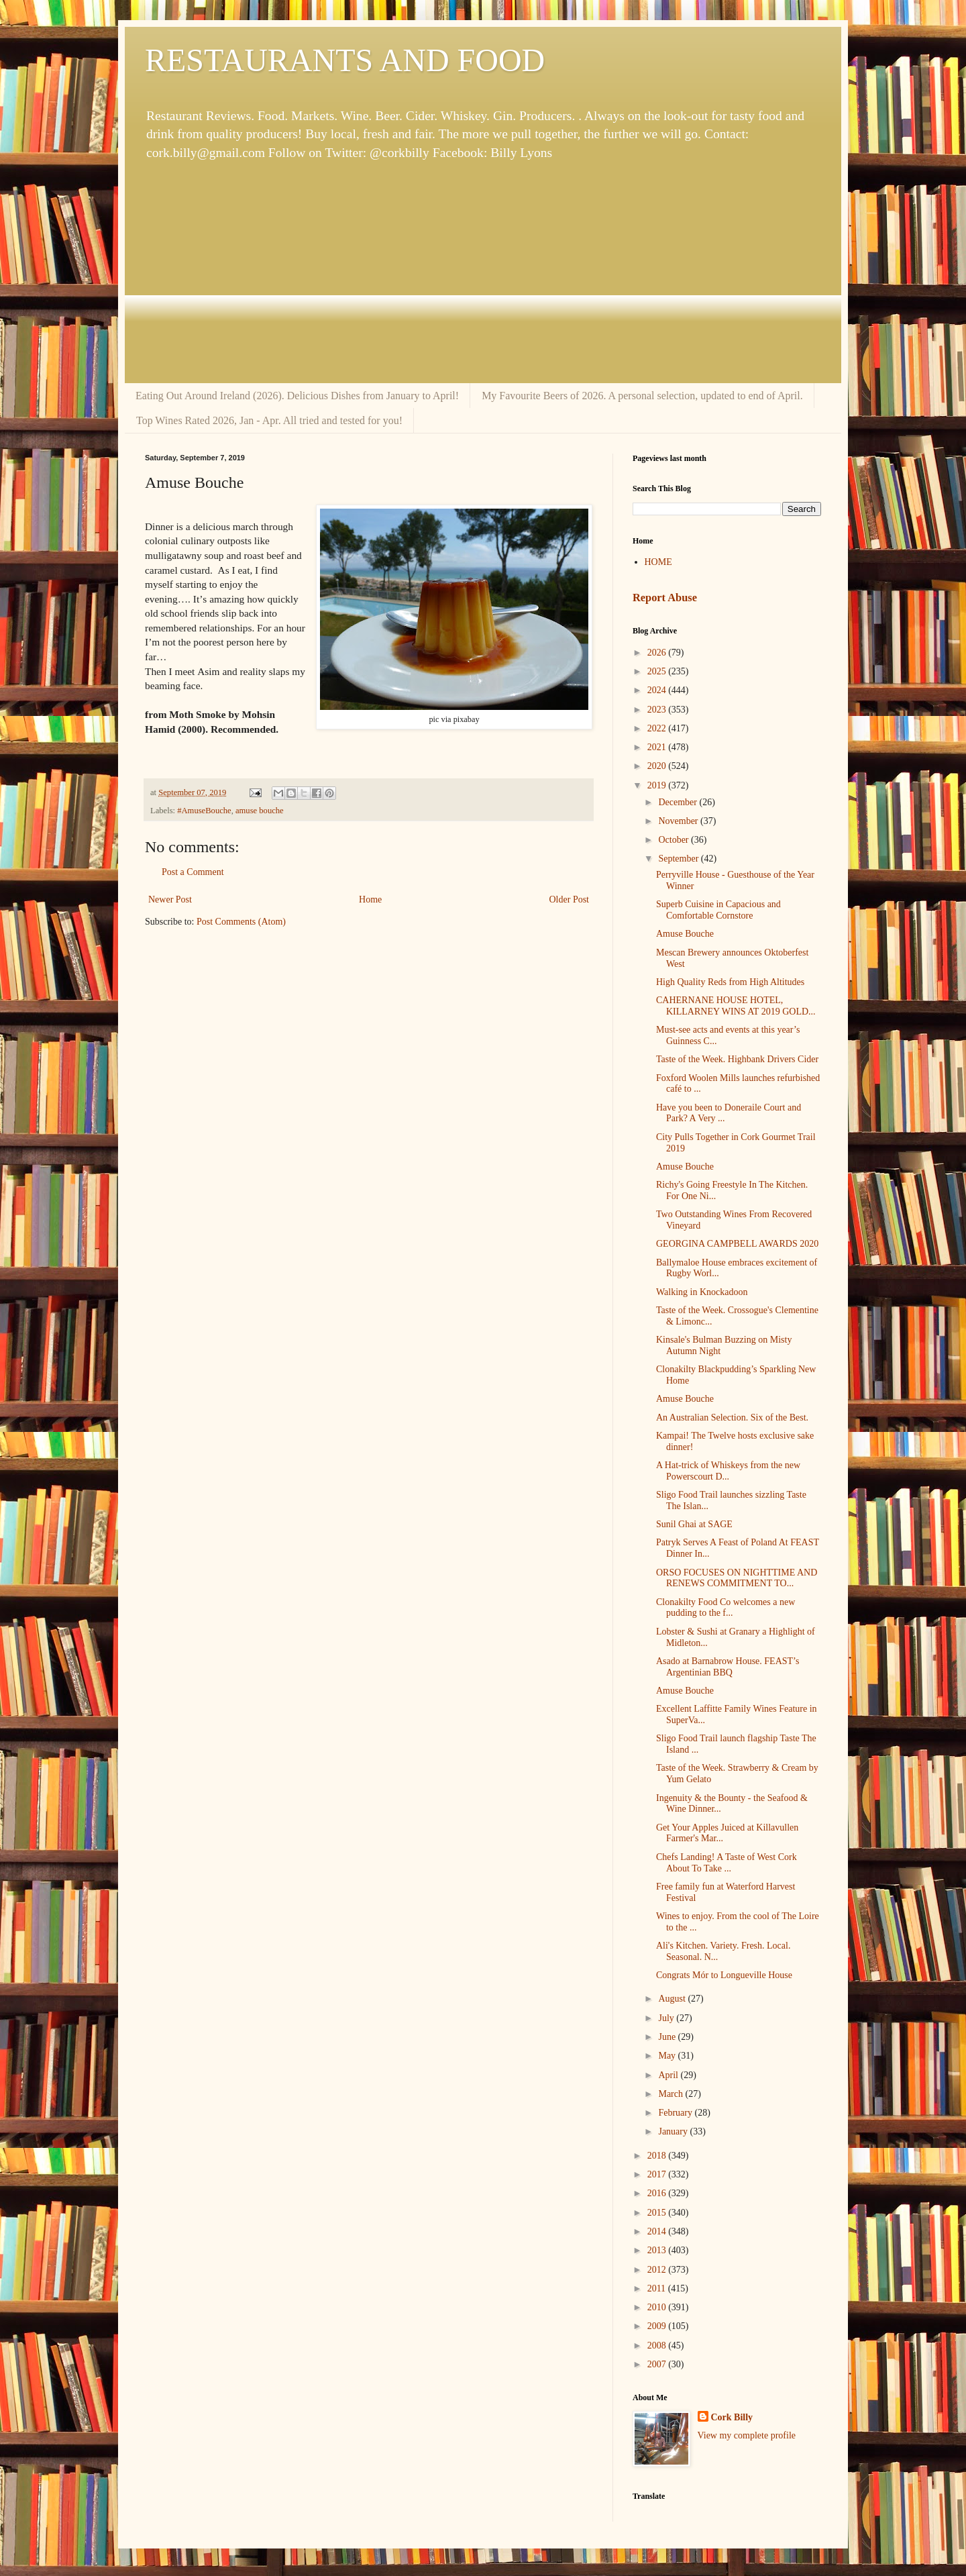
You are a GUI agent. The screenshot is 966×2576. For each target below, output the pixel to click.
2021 (658, 747)
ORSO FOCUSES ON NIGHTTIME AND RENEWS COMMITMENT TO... (736, 1578)
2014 (658, 2231)
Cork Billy (732, 2417)
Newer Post (170, 899)
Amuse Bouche (685, 934)
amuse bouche (259, 810)
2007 (658, 2364)
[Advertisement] (483, 272)
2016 (658, 2193)
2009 (658, 2326)
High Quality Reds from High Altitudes (730, 982)
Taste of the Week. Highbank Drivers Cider (737, 1059)
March (671, 2094)
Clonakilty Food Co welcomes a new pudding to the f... (725, 1607)
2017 (658, 2174)
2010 (658, 2307)
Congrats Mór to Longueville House (724, 1975)
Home (370, 899)
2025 (658, 671)
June (668, 2037)
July (667, 2018)
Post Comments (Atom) (241, 922)
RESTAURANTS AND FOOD (345, 60)
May (668, 2056)
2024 (658, 690)
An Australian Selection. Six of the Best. (732, 1417)
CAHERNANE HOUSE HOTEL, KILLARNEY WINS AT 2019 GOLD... (736, 1006)
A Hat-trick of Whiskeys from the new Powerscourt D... (728, 1471)
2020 (658, 766)
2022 (658, 728)
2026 (658, 653)
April (669, 2075)
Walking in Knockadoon (702, 1292)
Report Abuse (665, 597)
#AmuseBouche (204, 810)
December (678, 802)
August (673, 1999)
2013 (658, 2250)
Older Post (569, 899)
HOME (658, 562)
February (676, 2113)
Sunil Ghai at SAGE (694, 1524)
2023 (658, 710)
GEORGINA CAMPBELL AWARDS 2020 (737, 1244)
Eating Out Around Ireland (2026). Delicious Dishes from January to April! (297, 395)
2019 (658, 785)
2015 (658, 2213)
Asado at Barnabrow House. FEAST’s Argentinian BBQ (727, 1667)
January (674, 2131)
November (679, 821)
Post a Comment (193, 872)
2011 (657, 2288)
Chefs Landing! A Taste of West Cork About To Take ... (726, 1862)
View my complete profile (747, 2435)
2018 (658, 2156)
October (674, 840)
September (679, 859)
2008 (658, 2345)
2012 (658, 2270)
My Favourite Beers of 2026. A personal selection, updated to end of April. (642, 395)
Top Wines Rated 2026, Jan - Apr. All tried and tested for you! (269, 420)
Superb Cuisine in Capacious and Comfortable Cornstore (718, 910)
